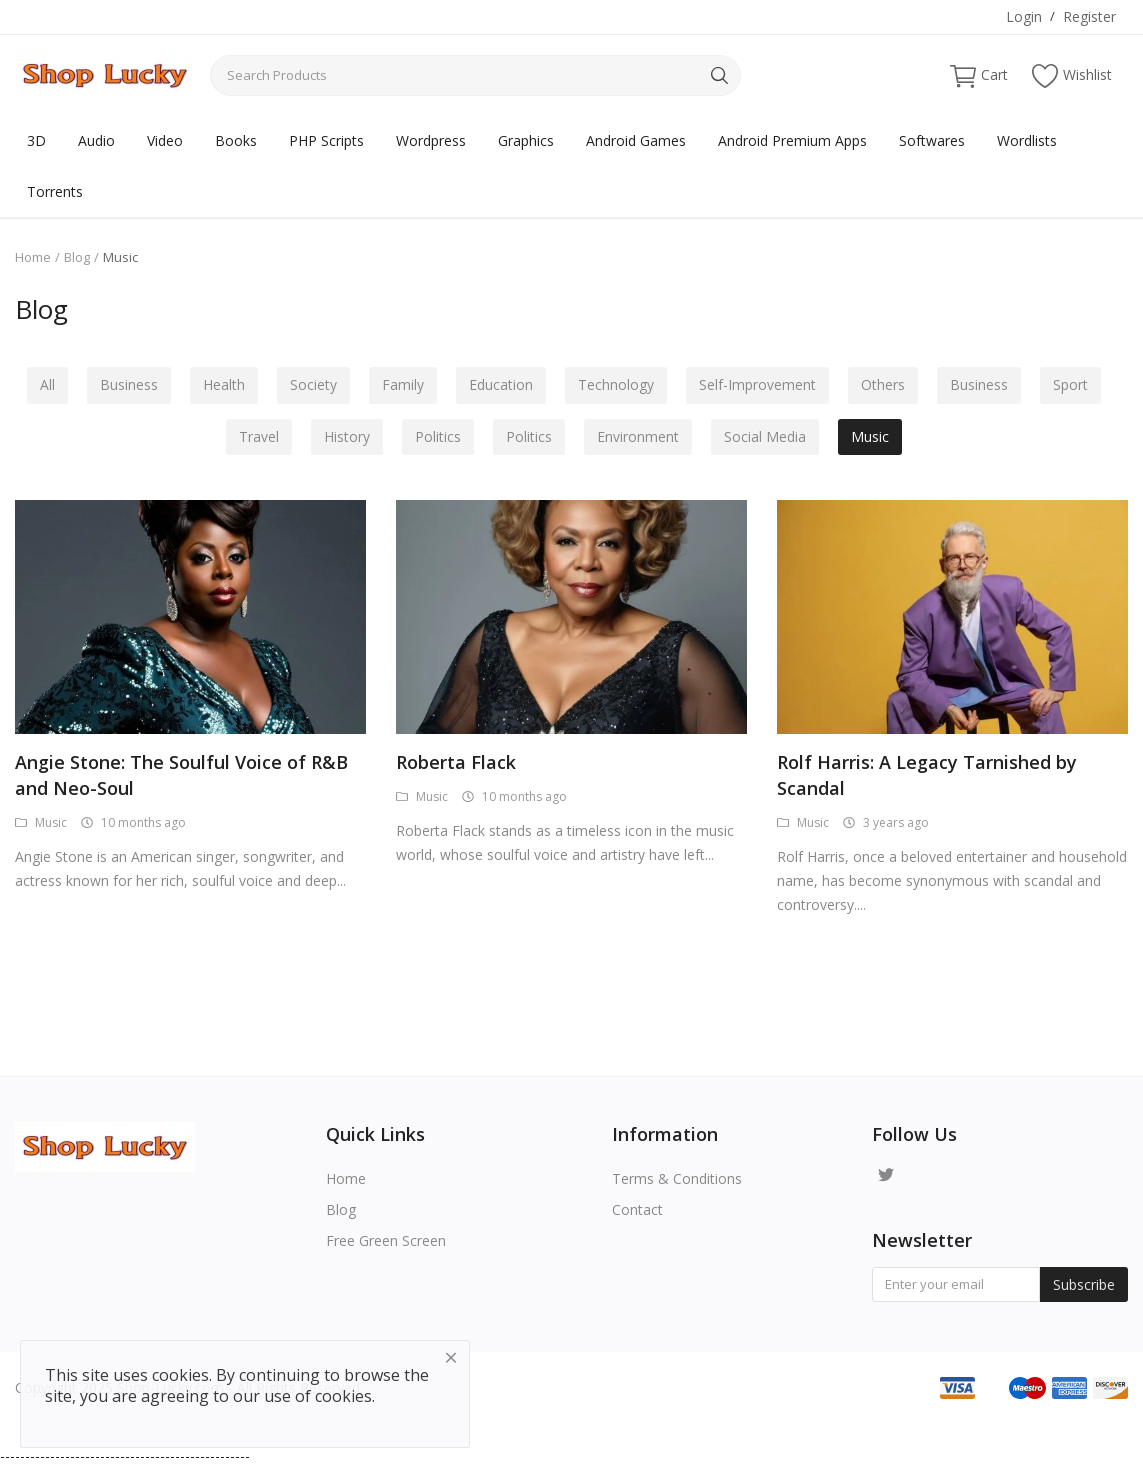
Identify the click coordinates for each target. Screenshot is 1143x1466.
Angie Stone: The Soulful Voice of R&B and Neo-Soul (181, 775)
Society (309, 385)
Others (889, 385)
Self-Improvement (761, 385)
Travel (253, 437)
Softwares (932, 140)
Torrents (55, 191)
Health (218, 385)
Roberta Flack (456, 762)
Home (33, 257)
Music (876, 437)
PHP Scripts (326, 140)
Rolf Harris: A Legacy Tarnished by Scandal (927, 775)
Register (1089, 16)
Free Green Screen (386, 1240)
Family (401, 385)
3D (36, 140)
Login (1024, 16)
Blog (77, 257)
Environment (640, 437)
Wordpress (431, 140)
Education (501, 385)
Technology (618, 385)
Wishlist (1072, 75)
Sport (1080, 385)
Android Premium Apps (792, 140)
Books (236, 140)
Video (165, 140)
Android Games (636, 140)
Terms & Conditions (677, 1178)
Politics (436, 437)
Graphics (526, 140)
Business (121, 385)
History (343, 437)
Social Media (769, 437)
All (37, 385)
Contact (637, 1209)
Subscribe (1084, 1284)
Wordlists (1027, 140)
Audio (96, 140)
